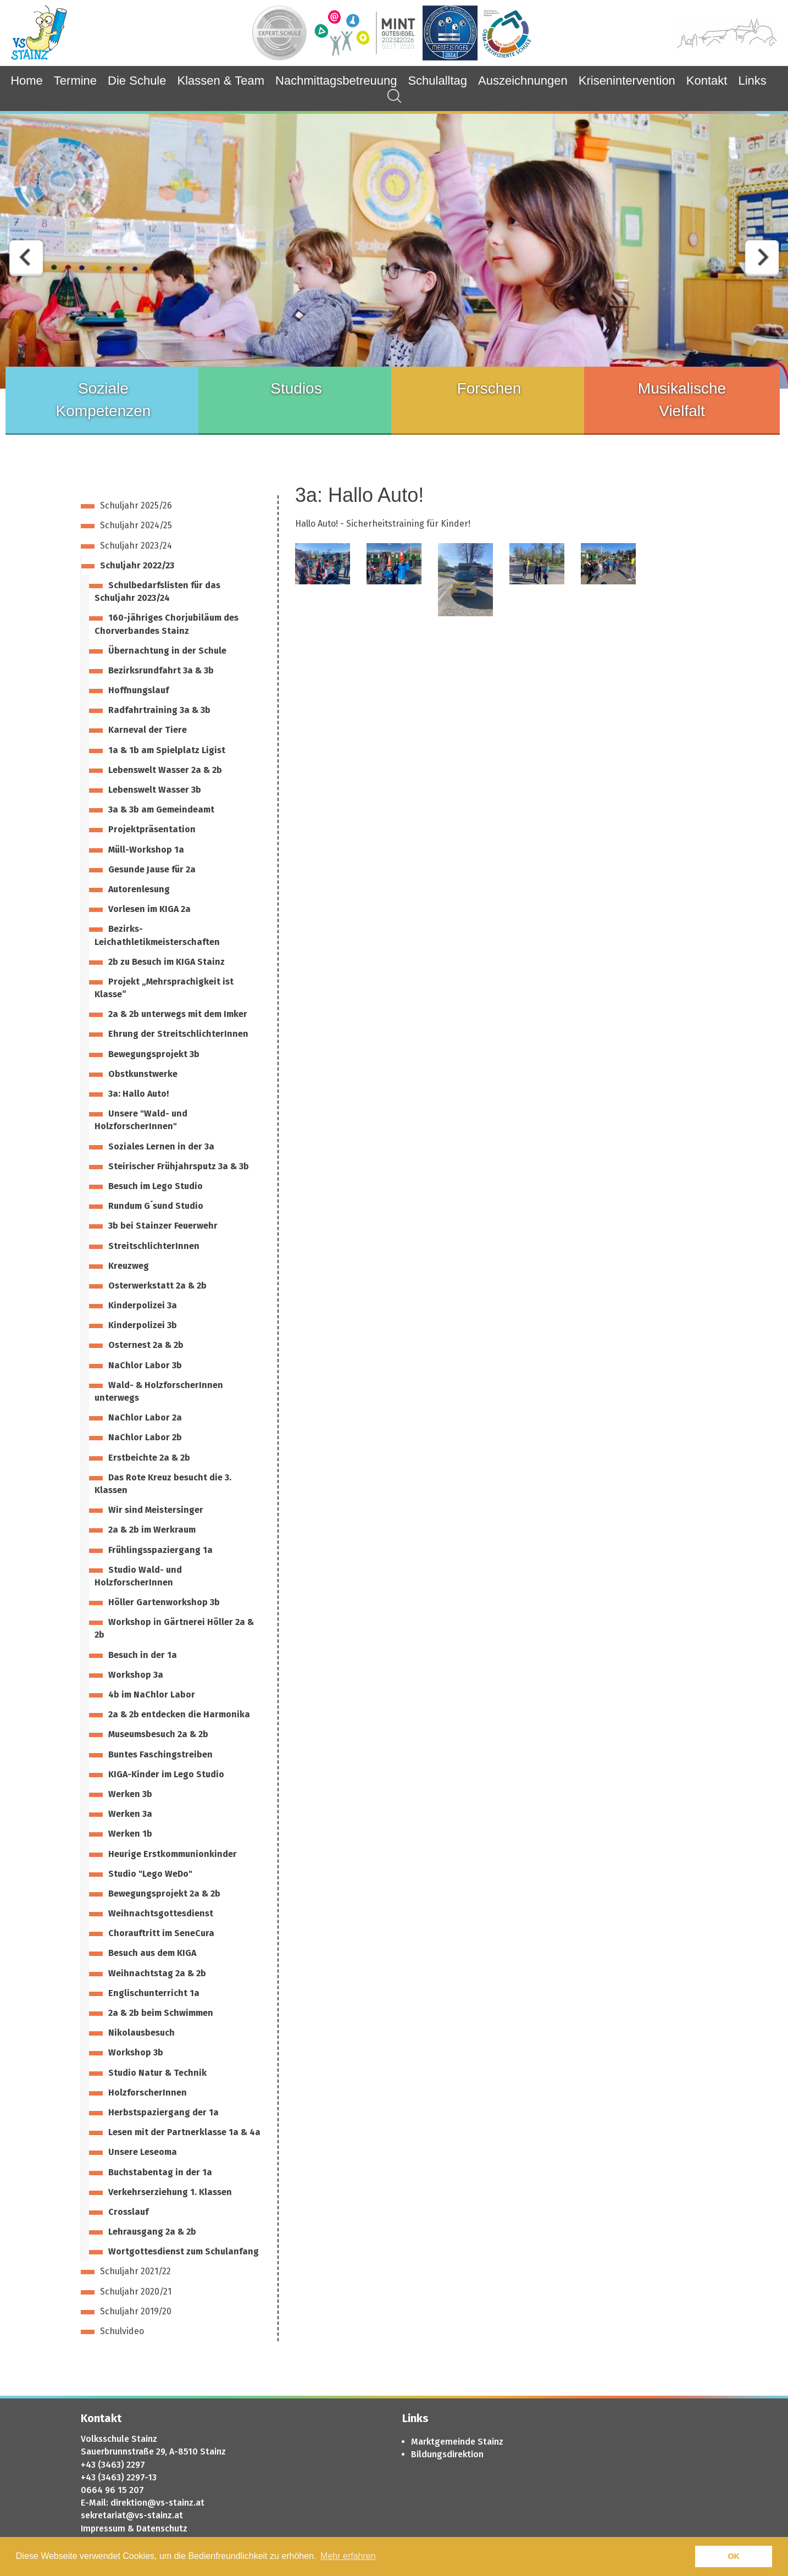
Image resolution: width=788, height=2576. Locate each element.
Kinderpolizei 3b (142, 1325)
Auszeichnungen (523, 80)
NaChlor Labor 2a (145, 1417)
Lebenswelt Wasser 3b (154, 789)
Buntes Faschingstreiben (160, 1754)
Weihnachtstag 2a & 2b (157, 1973)
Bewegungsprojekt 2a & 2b (164, 1893)
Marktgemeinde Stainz (457, 2441)
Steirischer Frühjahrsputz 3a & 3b (178, 1166)
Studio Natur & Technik (157, 2073)
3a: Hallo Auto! (138, 1093)
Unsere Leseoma (142, 2152)
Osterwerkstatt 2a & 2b (157, 1285)
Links (752, 80)
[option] (394, 251)
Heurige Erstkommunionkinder (172, 1854)
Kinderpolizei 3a (142, 1305)
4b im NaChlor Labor (151, 1694)
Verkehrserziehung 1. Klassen (170, 2192)
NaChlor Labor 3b (145, 1365)
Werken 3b (130, 1794)
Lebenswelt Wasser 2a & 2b (165, 770)
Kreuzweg (128, 1266)
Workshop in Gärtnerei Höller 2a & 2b (174, 1628)
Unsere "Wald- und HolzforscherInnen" (141, 1119)
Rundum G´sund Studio (155, 1206)
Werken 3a (130, 1814)
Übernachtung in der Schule (167, 650)
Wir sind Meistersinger (155, 1510)
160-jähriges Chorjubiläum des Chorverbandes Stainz (166, 623)
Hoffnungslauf (138, 690)
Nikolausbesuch (141, 2032)
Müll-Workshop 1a (146, 849)
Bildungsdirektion (447, 2454)
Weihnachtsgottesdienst (160, 1913)
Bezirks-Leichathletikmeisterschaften (157, 935)
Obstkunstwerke (142, 1074)
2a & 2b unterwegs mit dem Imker (177, 1014)
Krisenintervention (627, 80)
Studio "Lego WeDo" (150, 1874)
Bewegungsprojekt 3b (153, 1054)
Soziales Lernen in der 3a (161, 1146)
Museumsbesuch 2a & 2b (158, 1734)
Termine (75, 80)
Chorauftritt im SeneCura (161, 1933)
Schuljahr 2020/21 (135, 2291)
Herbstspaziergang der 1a (163, 2112)
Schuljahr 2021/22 (135, 2271)
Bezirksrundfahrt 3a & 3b (161, 670)
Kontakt (707, 80)
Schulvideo (122, 2331)
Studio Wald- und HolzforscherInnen (138, 1576)
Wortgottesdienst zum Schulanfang (183, 2251)
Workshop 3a (135, 1675)
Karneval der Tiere (147, 730)
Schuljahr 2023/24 (136, 545)
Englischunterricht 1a (153, 1993)
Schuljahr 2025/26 (136, 505)
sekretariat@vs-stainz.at (132, 2515)
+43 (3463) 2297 (113, 2464)
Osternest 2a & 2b (146, 1345)
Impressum (103, 2528)
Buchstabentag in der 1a (160, 2172)
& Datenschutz (157, 2528)
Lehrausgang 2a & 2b (152, 2231)
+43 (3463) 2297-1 (116, 2477)
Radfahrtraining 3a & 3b (159, 710)
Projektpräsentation (152, 829)
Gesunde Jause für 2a (152, 869)
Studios (295, 388)
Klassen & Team (220, 80)
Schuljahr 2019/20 (135, 2311)
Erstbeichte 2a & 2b (149, 1457)
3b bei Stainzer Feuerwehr (163, 1225)
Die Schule (137, 80)
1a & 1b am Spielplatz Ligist (166, 750)
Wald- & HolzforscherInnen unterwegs (159, 1391)
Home (26, 80)
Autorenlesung (139, 889)
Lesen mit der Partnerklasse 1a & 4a (184, 2132)
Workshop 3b (135, 2052)
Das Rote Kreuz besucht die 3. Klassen (163, 1483)
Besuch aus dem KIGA (152, 1953)
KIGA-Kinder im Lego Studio (166, 1774)
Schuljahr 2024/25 (136, 525)
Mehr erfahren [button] (348, 2556)
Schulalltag (437, 80)
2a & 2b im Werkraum (152, 1529)
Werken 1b (130, 1833)
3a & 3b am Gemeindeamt (161, 809)
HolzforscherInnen (147, 2092)
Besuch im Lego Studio (155, 1186)
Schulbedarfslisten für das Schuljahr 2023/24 (157, 591)
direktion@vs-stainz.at (157, 2502)
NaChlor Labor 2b (145, 1437)
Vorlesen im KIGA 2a (149, 909)
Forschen (489, 388)
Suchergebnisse (389, 96)
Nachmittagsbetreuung (336, 80)
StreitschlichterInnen (153, 1246)
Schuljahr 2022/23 (137, 565)
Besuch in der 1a (142, 1655)
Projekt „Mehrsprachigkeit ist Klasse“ (164, 987)
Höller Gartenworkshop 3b (164, 1602)
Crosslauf (128, 2212)
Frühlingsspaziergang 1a (160, 1550)
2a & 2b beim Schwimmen (160, 2013)
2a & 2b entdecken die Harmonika (179, 1714)
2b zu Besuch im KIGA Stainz (166, 962)
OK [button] (734, 2556)
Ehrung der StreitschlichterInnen (178, 1034)
